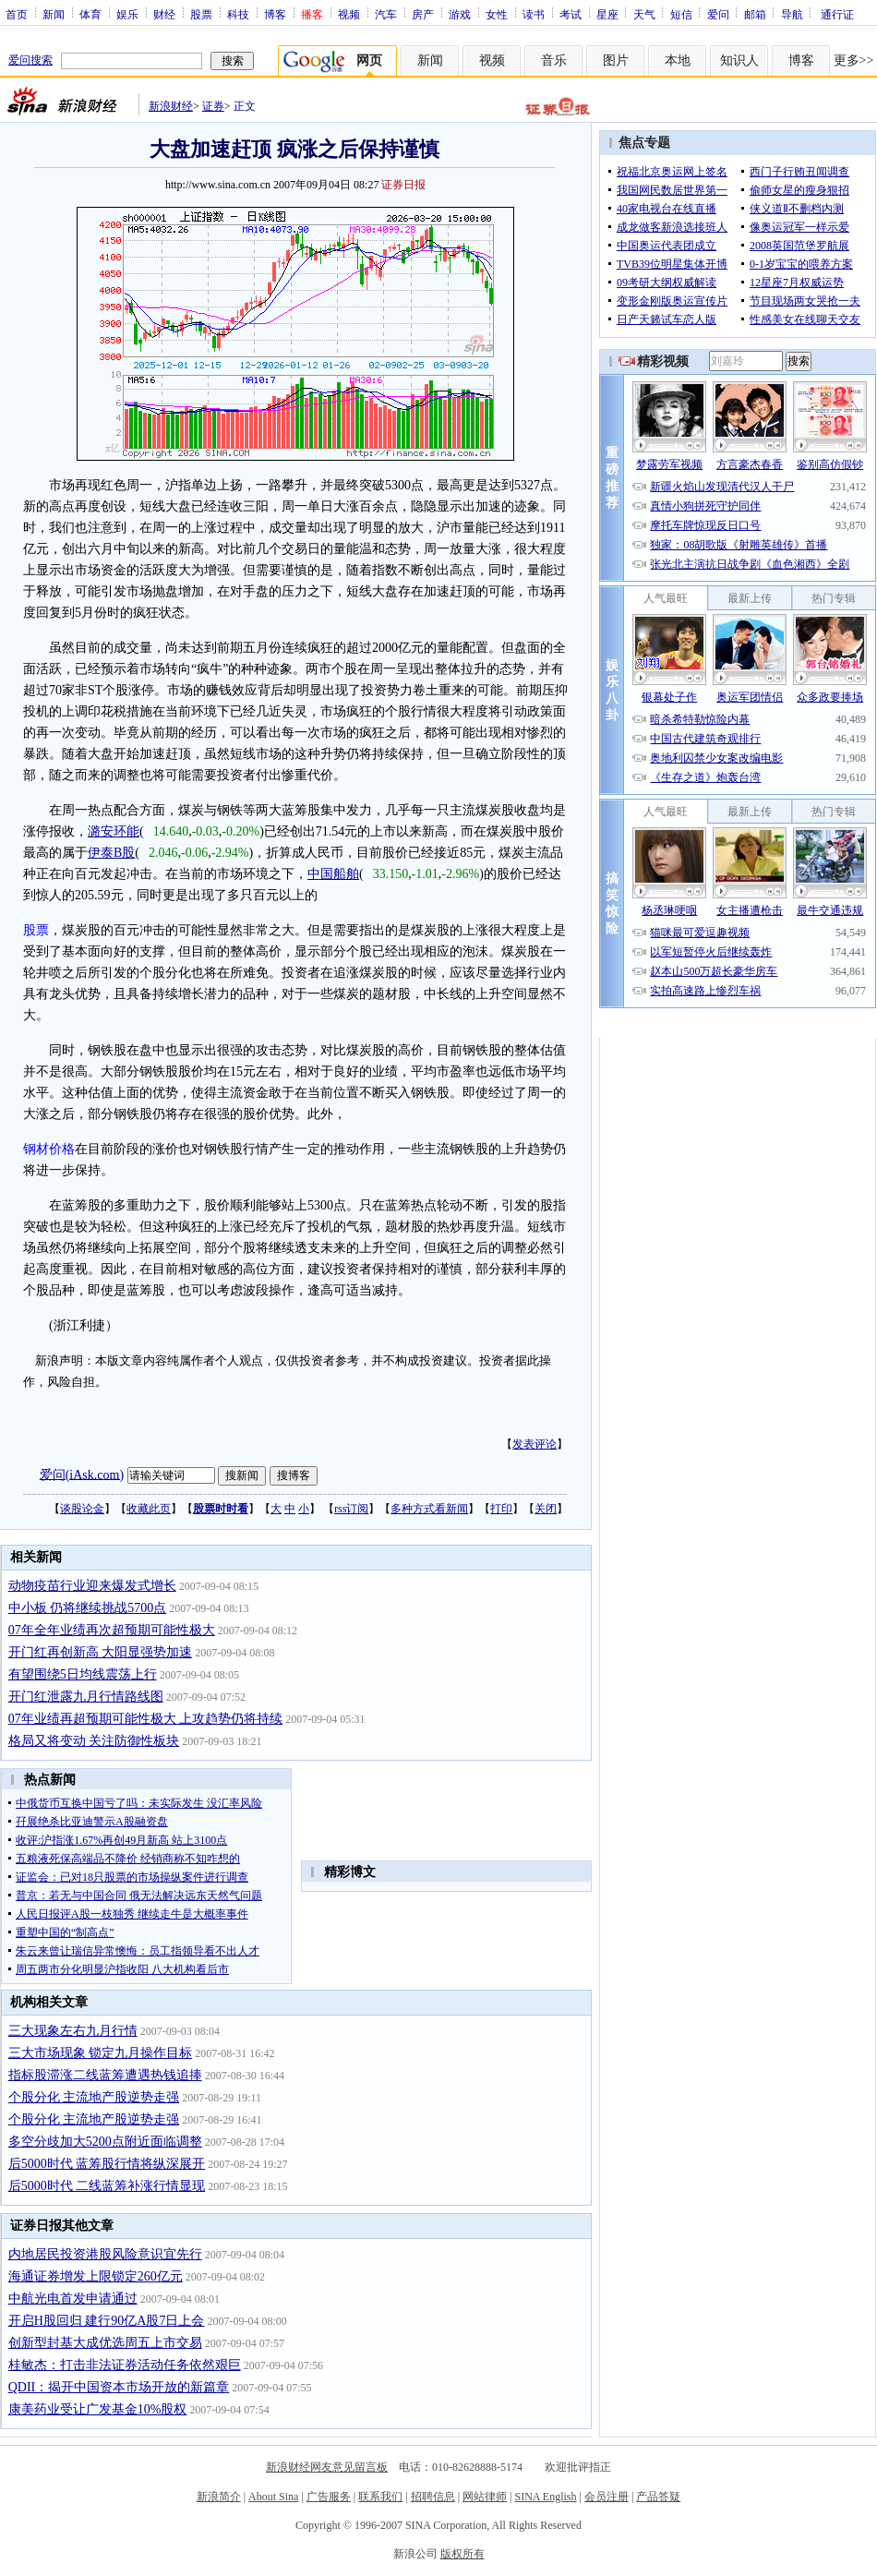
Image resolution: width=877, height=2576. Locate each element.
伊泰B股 (111, 853)
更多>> (854, 60)
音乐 (554, 60)
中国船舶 (333, 874)
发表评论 (534, 1444)
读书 (534, 13)
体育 (90, 13)
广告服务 (328, 2496)
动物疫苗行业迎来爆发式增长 (92, 1586)
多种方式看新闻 (429, 1508)
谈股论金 (82, 1508)
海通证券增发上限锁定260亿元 (95, 2276)
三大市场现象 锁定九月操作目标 (100, 2053)
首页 (17, 13)
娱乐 (127, 13)
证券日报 (403, 184)
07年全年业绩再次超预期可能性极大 (111, 1630)
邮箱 (755, 13)
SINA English (545, 2496)
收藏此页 (148, 1508)
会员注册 (606, 2496)
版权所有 (462, 2553)
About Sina (273, 2496)
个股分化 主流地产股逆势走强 (94, 2097)
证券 (213, 106)
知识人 (739, 60)
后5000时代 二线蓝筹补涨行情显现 (107, 2186)
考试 (570, 13)
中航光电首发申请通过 (73, 2298)
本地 (678, 60)
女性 (497, 13)
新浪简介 (219, 2496)
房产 (423, 13)
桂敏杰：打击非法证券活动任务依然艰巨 (124, 2365)
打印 (501, 1508)
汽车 (386, 13)
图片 (616, 60)
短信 (681, 13)
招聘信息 (433, 2496)
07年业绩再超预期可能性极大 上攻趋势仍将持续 (145, 1719)
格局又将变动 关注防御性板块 (94, 1741)
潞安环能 (113, 831)
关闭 (546, 1508)
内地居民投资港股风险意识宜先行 (105, 2254)
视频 (349, 13)
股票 (201, 13)
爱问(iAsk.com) (82, 1474)
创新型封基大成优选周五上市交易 (105, 2343)
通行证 (837, 13)
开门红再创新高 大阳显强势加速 (100, 1652)
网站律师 (485, 2496)
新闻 (53, 13)
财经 (164, 13)
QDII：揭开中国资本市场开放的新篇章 (119, 2387)
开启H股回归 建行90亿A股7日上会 (106, 2321)
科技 (238, 13)
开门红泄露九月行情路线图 (85, 1696)
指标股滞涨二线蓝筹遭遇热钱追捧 (105, 2075)
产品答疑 (658, 2496)
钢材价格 (49, 1149)
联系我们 (380, 2496)
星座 (607, 13)
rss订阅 (351, 1508)
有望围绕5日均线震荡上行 (82, 1674)
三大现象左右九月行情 (73, 2031)
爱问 (718, 13)
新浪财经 (171, 106)
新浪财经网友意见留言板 (327, 2467)
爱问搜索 (30, 60)
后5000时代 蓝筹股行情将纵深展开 (107, 2164)
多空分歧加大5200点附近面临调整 (105, 2142)
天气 (644, 13)
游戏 (460, 13)
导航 (792, 13)
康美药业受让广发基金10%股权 (97, 2409)
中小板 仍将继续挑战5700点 (87, 1608)
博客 (275, 13)
